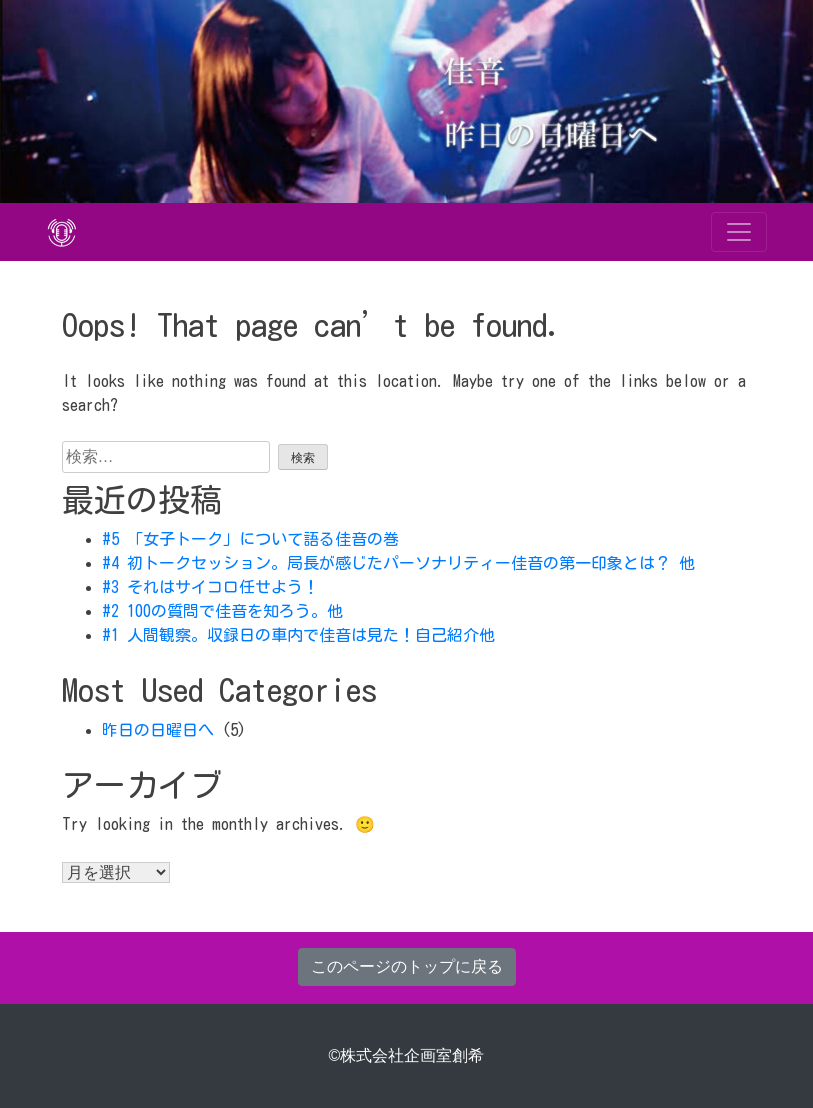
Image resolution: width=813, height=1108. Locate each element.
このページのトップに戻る (407, 966)
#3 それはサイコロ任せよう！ (210, 587)
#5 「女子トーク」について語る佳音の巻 (250, 539)
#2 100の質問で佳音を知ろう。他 (222, 611)
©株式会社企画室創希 (407, 1055)
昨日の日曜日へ (158, 730)
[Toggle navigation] (739, 232)
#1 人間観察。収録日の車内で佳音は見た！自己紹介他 (298, 635)
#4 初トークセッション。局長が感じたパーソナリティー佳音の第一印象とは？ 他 (398, 563)
